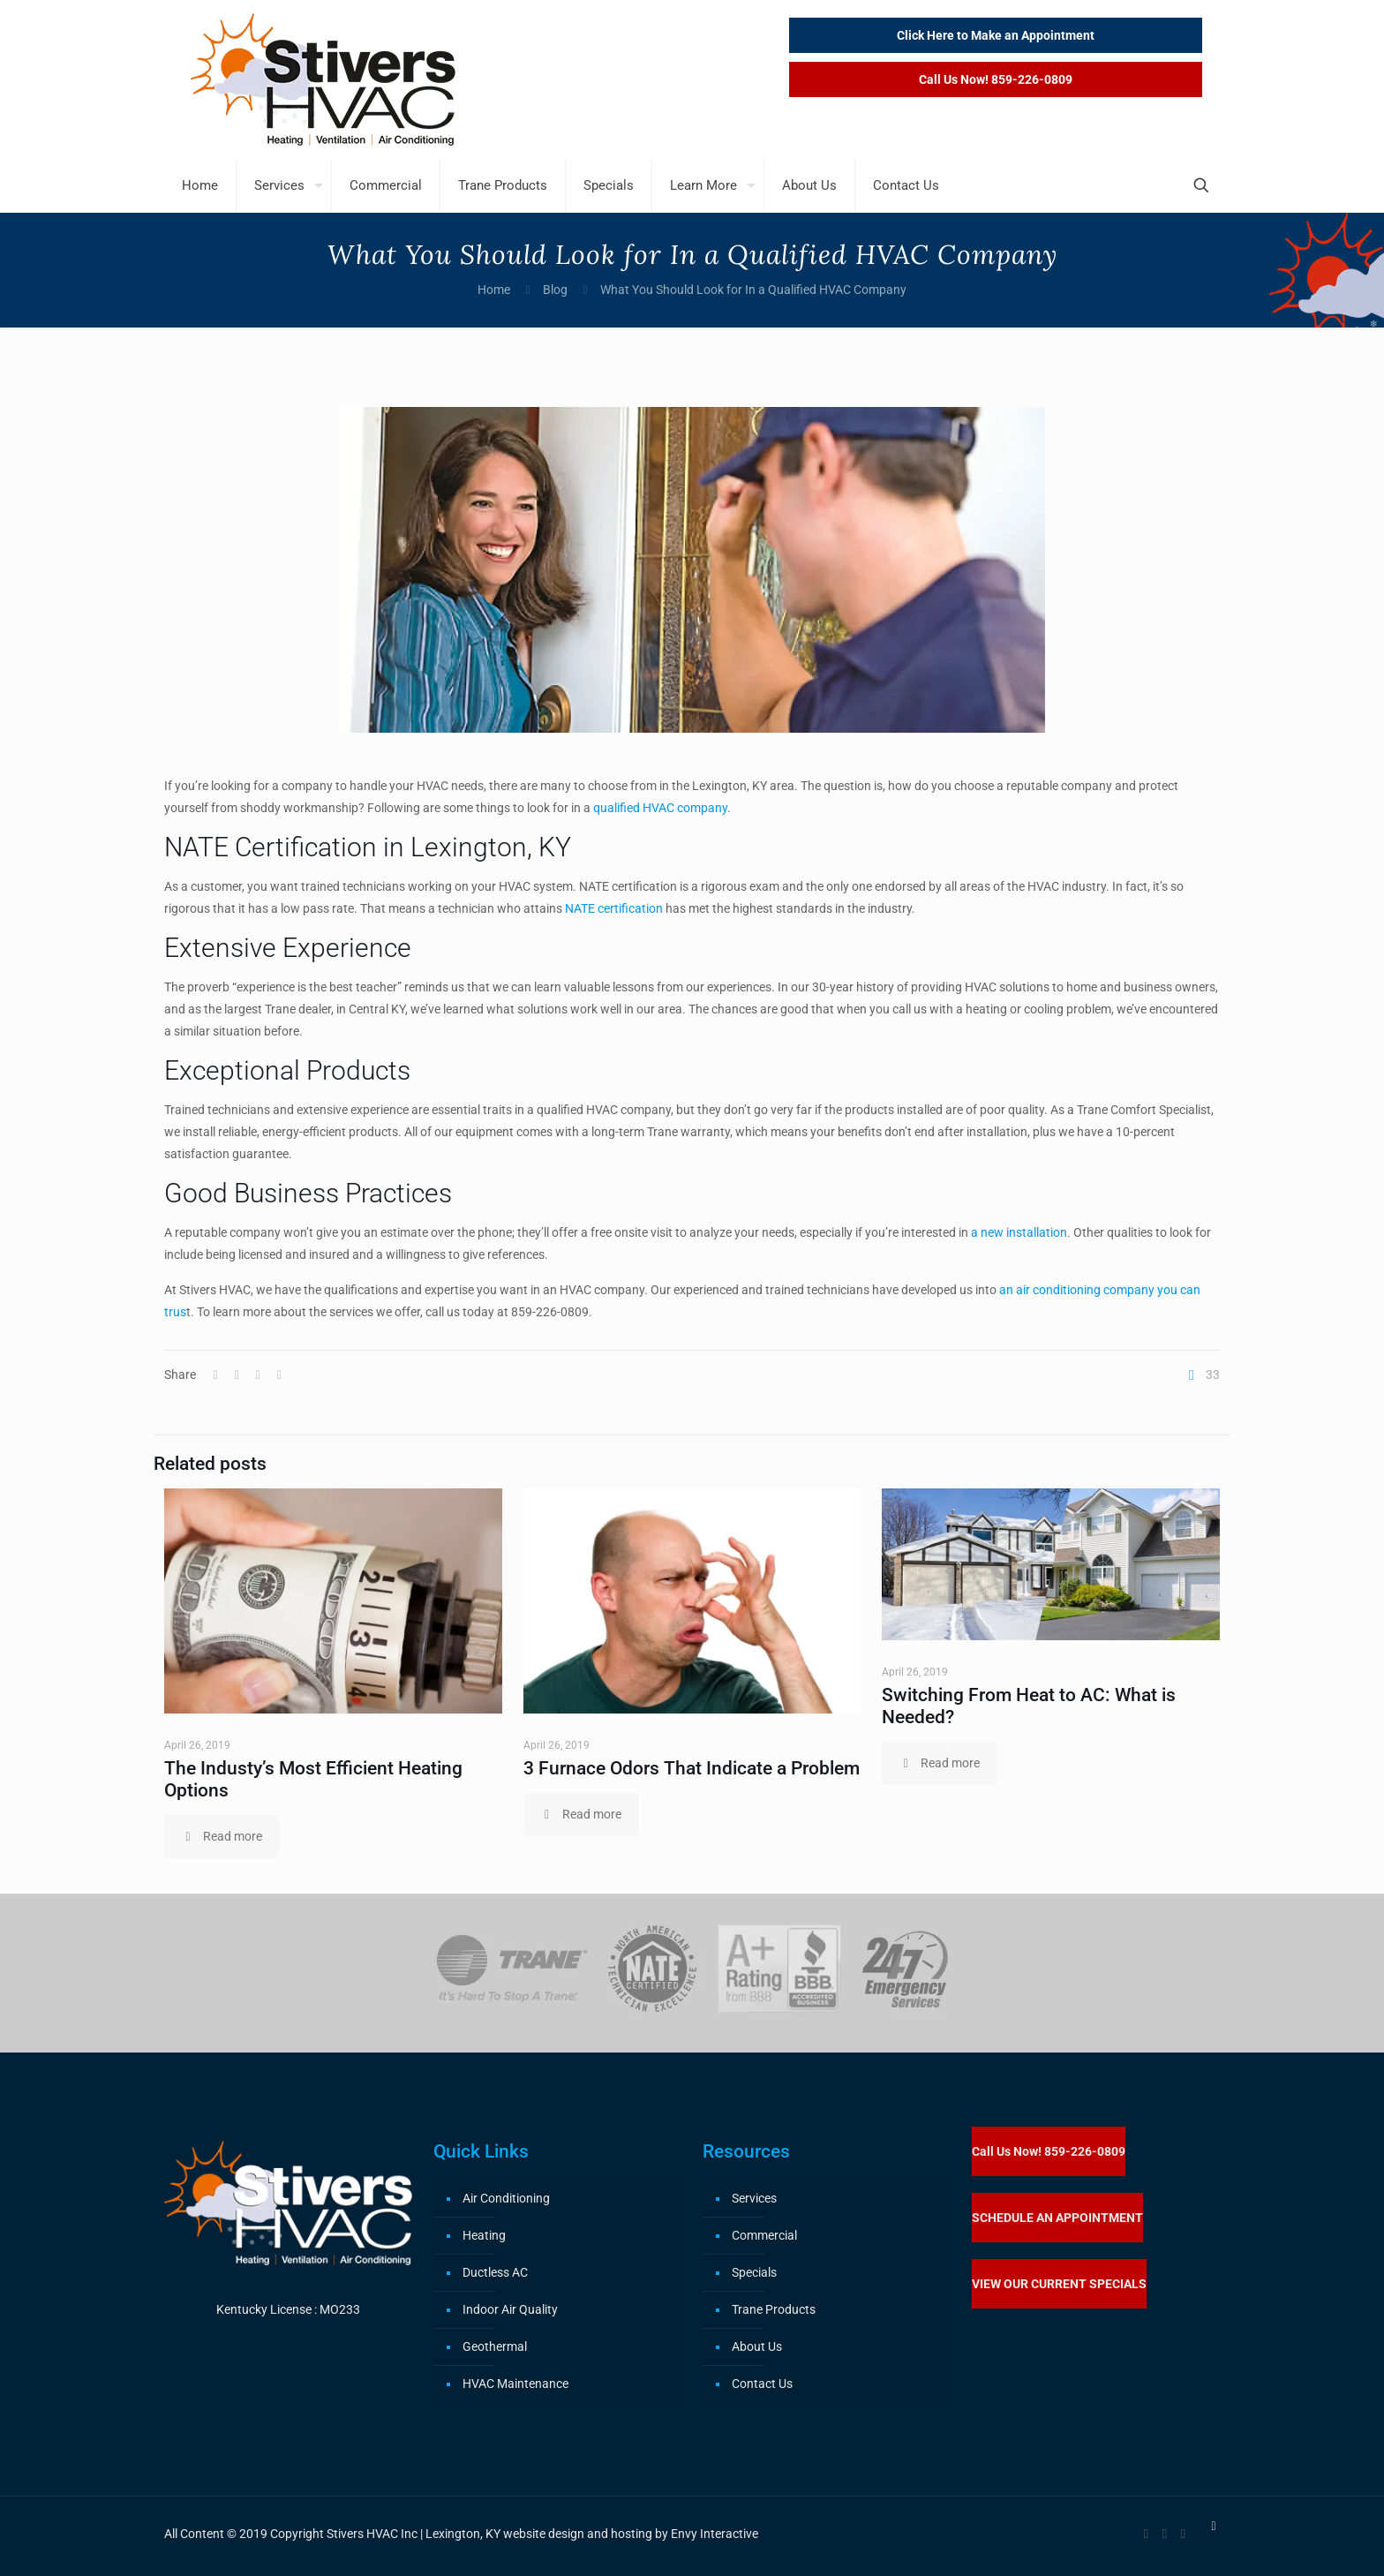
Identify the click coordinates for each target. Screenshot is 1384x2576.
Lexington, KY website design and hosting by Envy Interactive (591, 2534)
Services (754, 2198)
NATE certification (614, 908)
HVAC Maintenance (515, 2383)
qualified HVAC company (660, 808)
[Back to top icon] (1213, 2526)
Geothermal (495, 2346)
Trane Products (774, 2309)
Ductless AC (495, 2272)
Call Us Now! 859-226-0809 (1048, 2151)
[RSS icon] (1183, 2534)
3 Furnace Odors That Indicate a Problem (691, 1768)
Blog (555, 289)
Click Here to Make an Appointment (995, 35)
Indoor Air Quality (510, 2309)
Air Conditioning (506, 2198)
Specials (754, 2272)
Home (494, 289)
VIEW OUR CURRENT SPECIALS (1059, 2284)
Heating (484, 2235)
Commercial (764, 2235)
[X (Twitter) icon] (1164, 2534)
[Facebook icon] (1146, 2534)
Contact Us (762, 2383)
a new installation (1017, 1232)
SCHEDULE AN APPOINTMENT (1057, 2218)
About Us (757, 2346)
